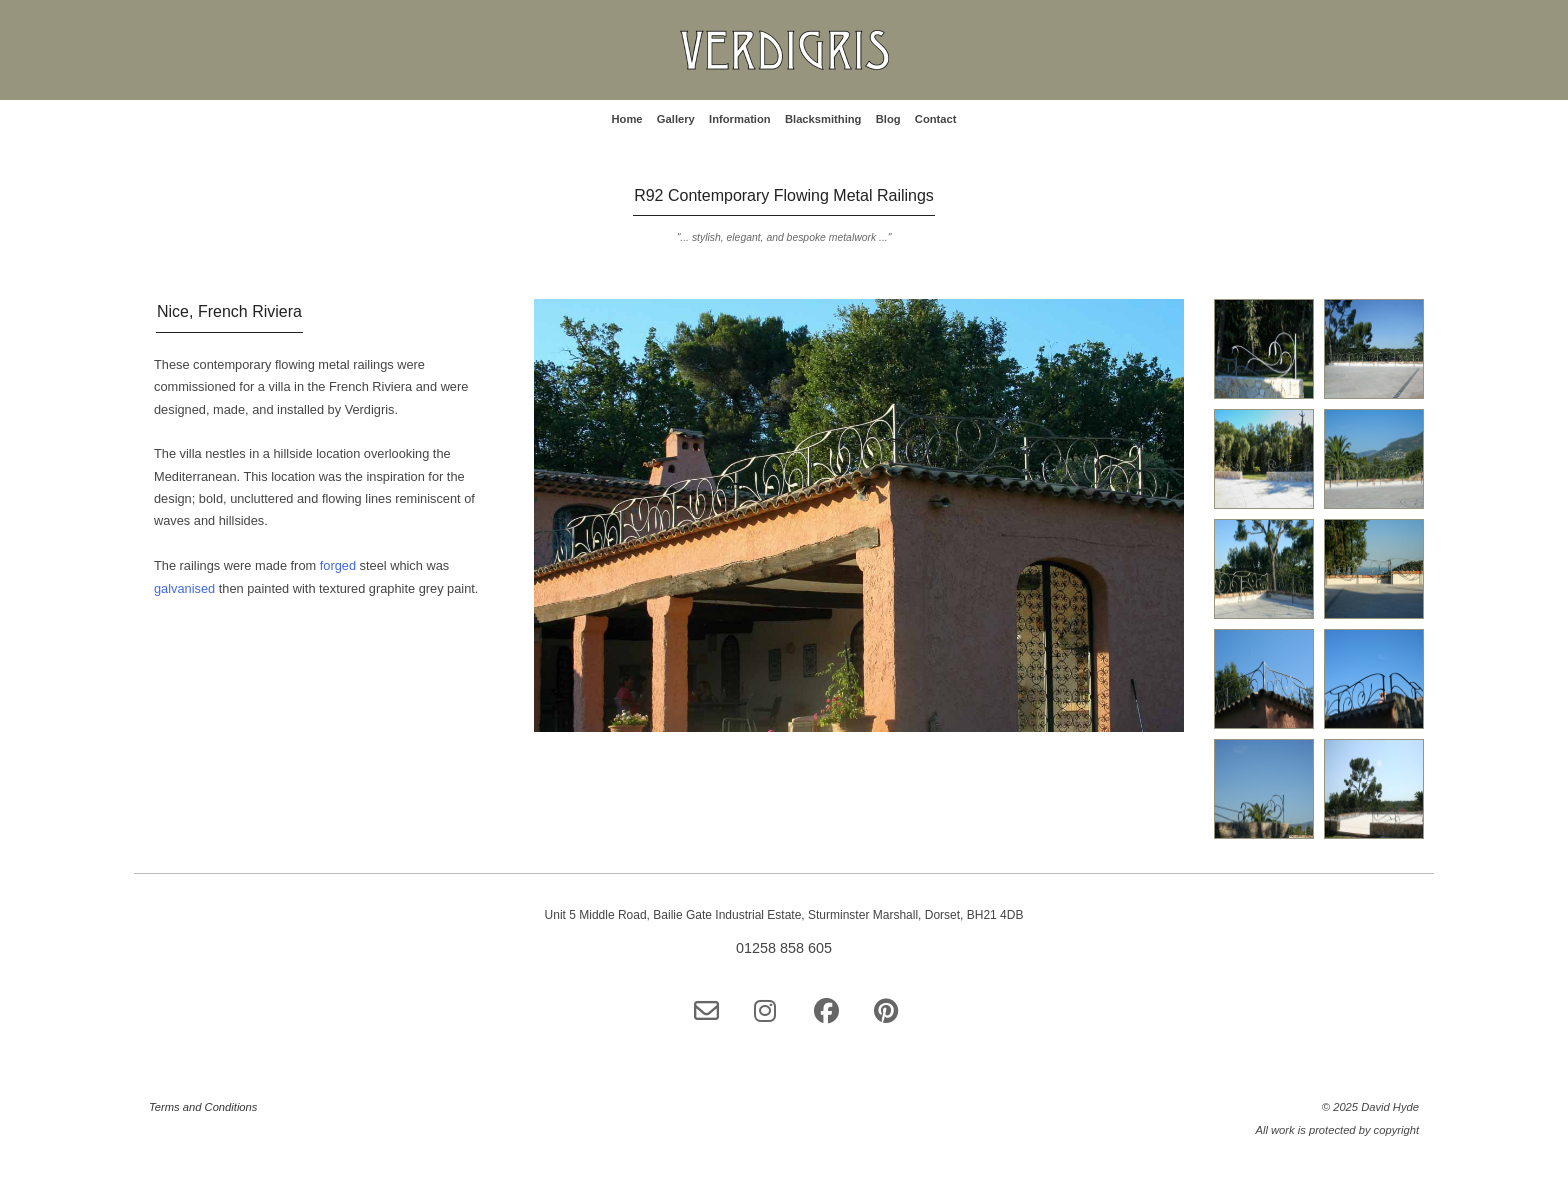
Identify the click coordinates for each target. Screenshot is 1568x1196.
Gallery (676, 119)
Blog (888, 119)
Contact (936, 119)
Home (626, 119)
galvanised (186, 588)
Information (740, 119)
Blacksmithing (823, 119)
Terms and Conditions (203, 1107)
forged (340, 565)
